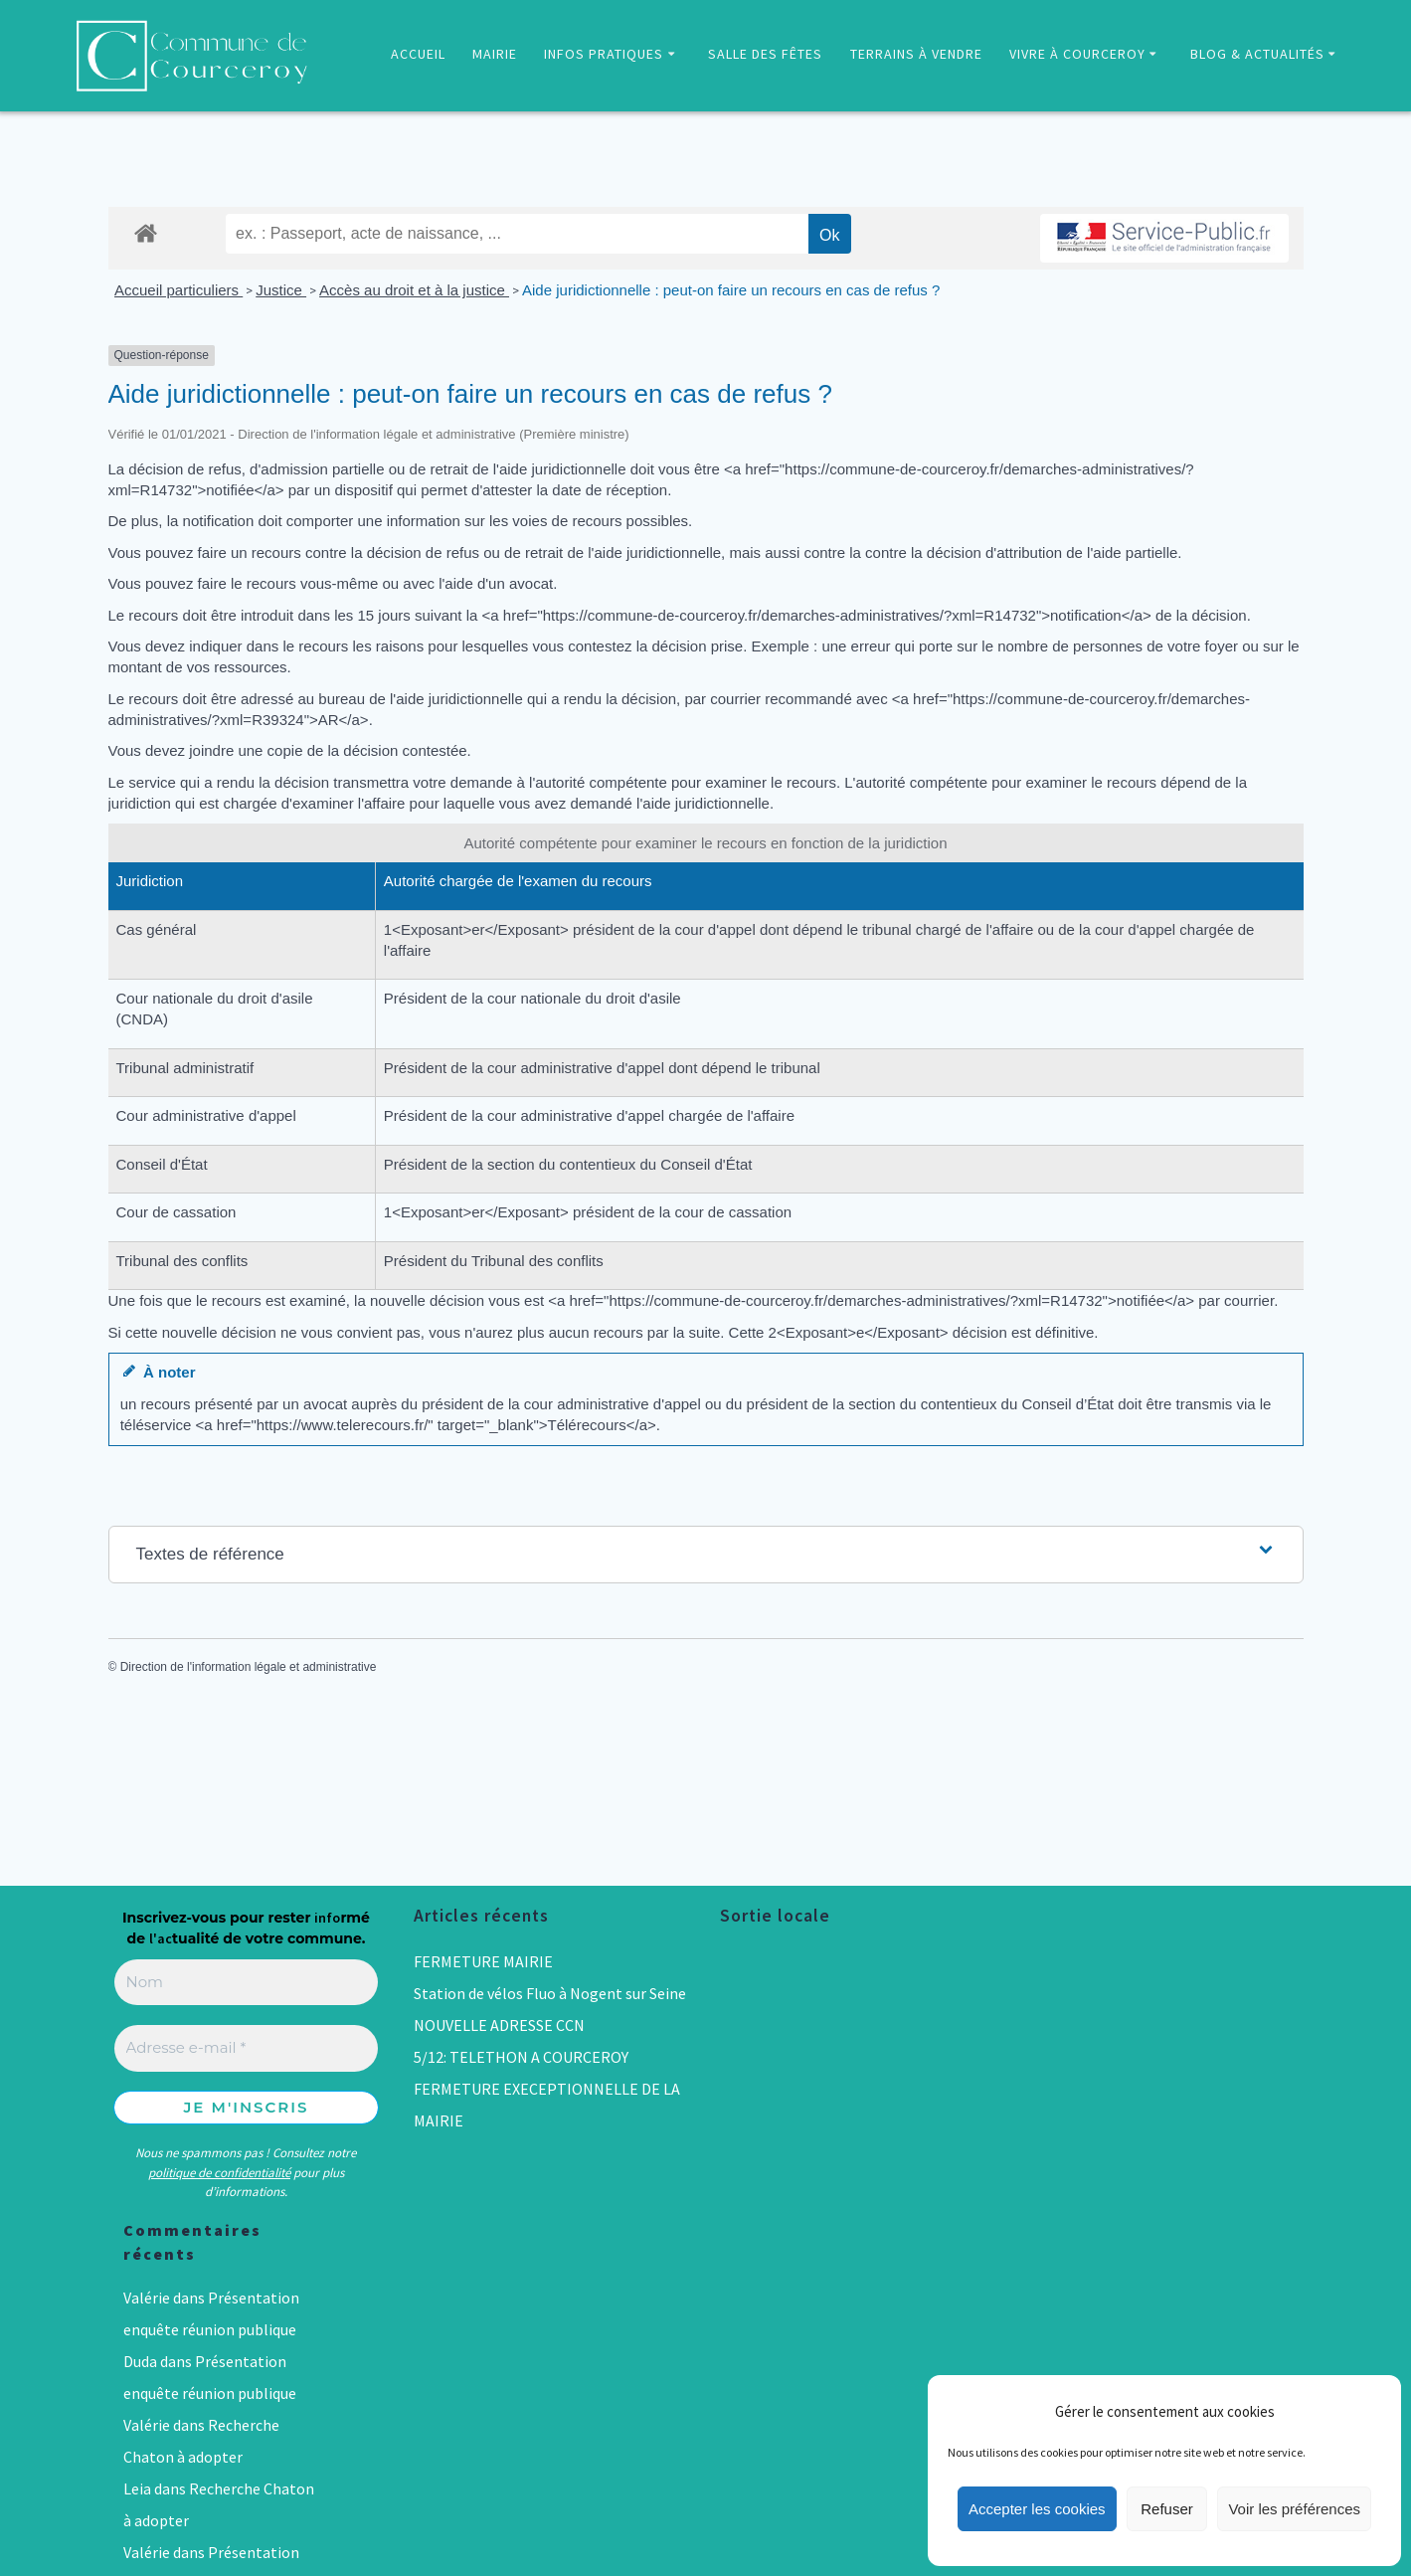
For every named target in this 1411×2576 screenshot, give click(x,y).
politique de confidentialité (219, 2172)
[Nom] (246, 1982)
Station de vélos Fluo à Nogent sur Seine (550, 1993)
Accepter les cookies (1037, 2508)
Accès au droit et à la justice (414, 289)
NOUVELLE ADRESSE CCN (499, 2025)
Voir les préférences (1294, 2508)
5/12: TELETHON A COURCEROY (521, 2057)
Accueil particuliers (178, 289)
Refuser (1167, 2508)
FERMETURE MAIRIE (483, 1961)
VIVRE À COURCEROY (1077, 54)
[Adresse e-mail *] (246, 2048)
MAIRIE (494, 54)
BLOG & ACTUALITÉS (1257, 54)
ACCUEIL (418, 54)
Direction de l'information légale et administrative (248, 1667)
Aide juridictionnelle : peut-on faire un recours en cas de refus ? (731, 289)
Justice (281, 289)
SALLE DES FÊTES (765, 54)
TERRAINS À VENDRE (916, 54)
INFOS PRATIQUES (603, 54)
